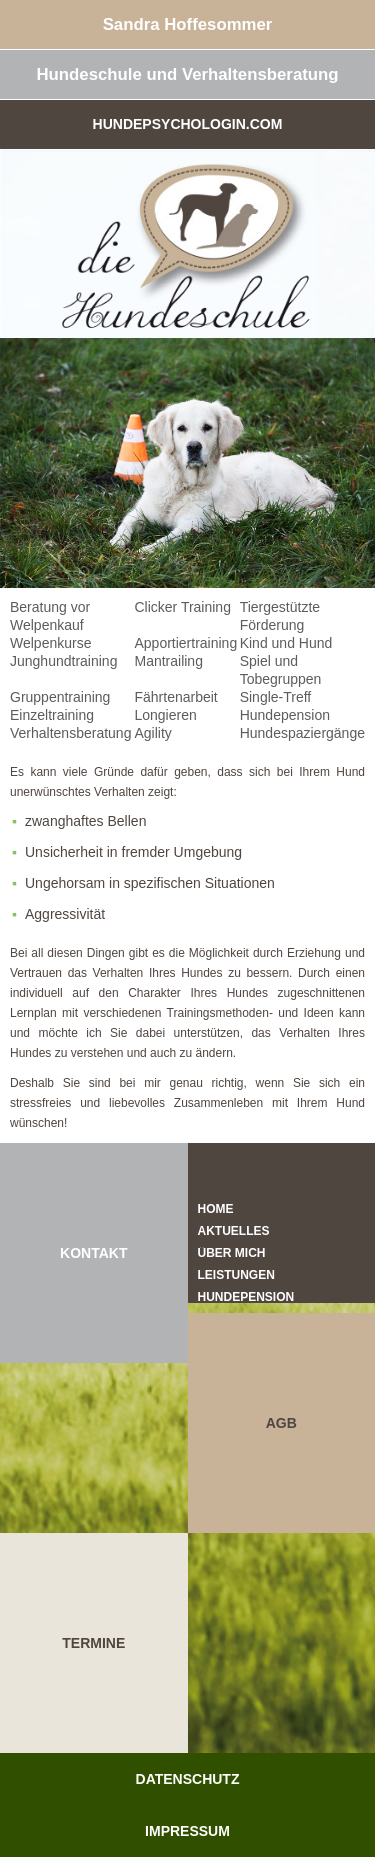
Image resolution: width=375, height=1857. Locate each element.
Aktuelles (234, 1231)
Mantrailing (168, 661)
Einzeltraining (52, 715)
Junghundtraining (63, 661)
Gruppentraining (60, 697)
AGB (281, 1423)
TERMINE (93, 1643)
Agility (152, 733)
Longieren (165, 715)
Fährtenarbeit (175, 697)
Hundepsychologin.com (188, 124)
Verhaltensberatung (70, 733)
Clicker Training (182, 607)
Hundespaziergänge (302, 733)
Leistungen (236, 1275)
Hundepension (285, 715)
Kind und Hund (286, 643)
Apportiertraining (185, 643)
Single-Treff (276, 697)
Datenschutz (188, 1779)
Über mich (232, 1253)
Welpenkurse (50, 643)
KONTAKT (93, 1253)
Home (216, 1209)
